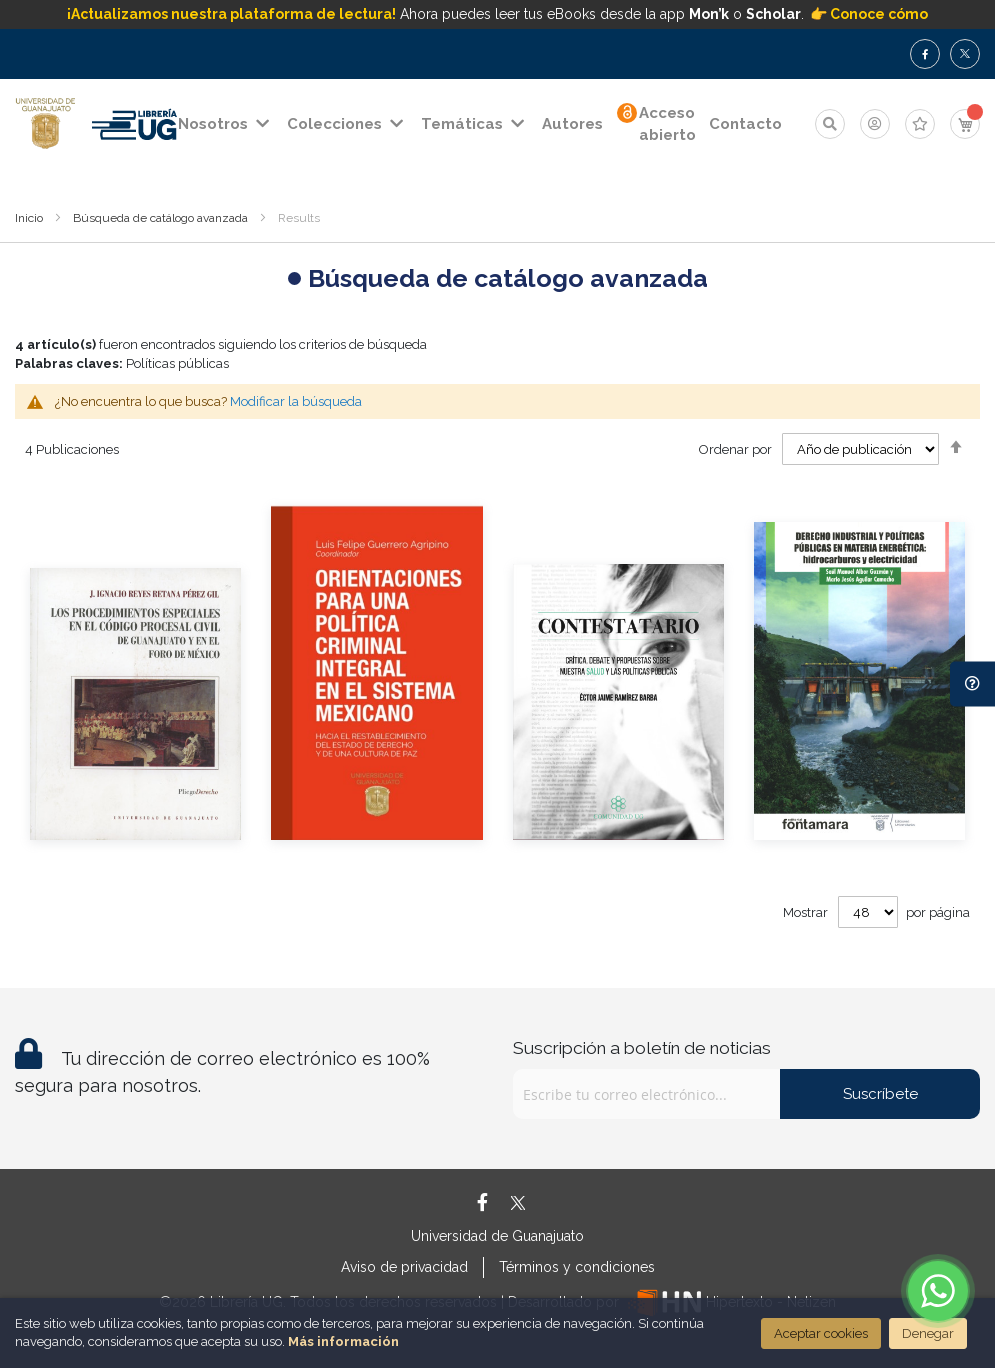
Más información (343, 1341)
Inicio (29, 218)
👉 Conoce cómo (869, 14)
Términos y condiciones (577, 1267)
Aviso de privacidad (404, 1267)
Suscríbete (880, 1094)
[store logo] (45, 123)
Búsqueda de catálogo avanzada (160, 218)
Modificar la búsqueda (296, 401)
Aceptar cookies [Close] (821, 1333)
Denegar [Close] (928, 1333)
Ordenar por (735, 449)
